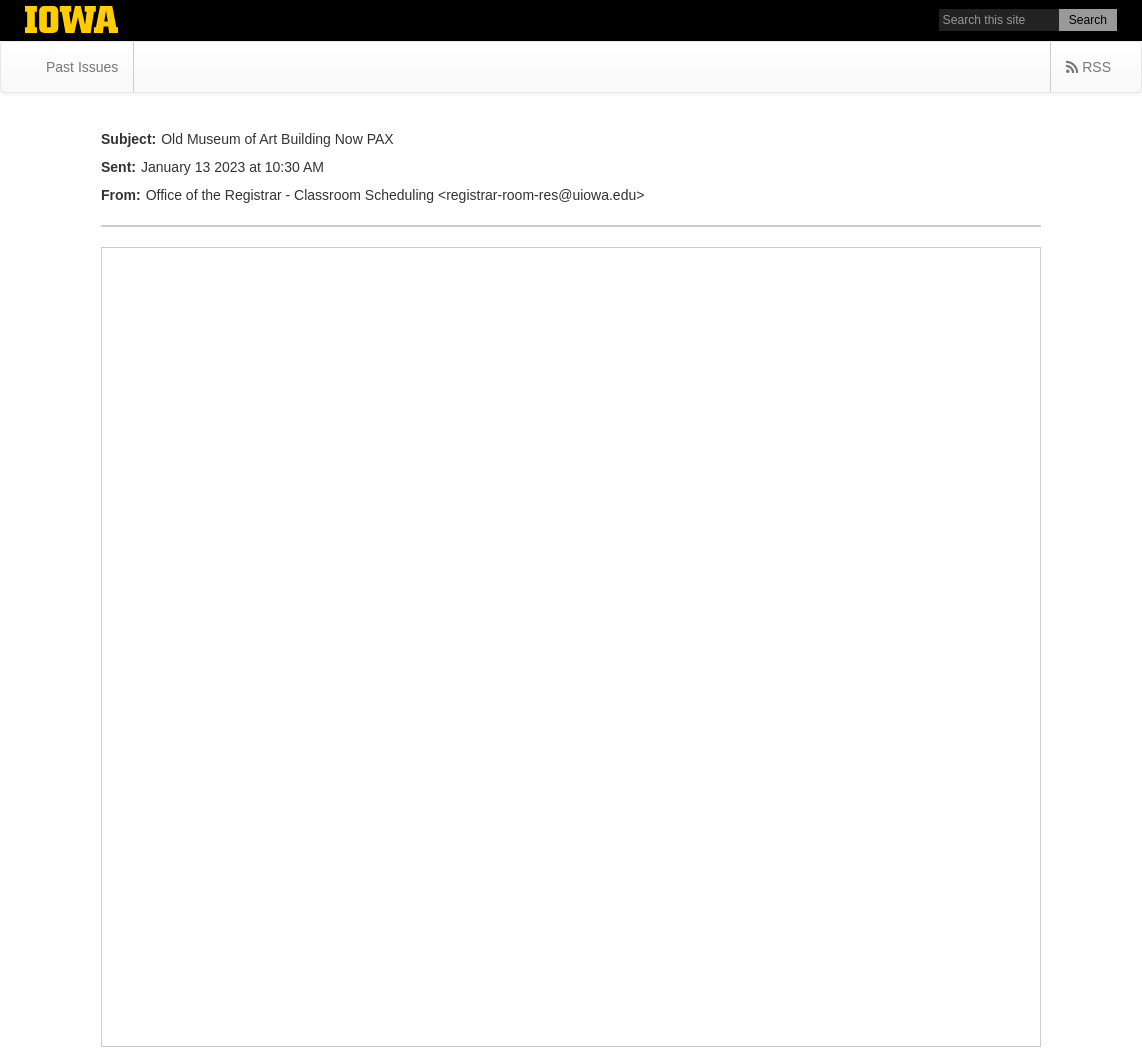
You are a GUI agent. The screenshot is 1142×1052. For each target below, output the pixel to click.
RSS (1088, 67)
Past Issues (82, 67)
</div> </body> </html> (571, 647)
